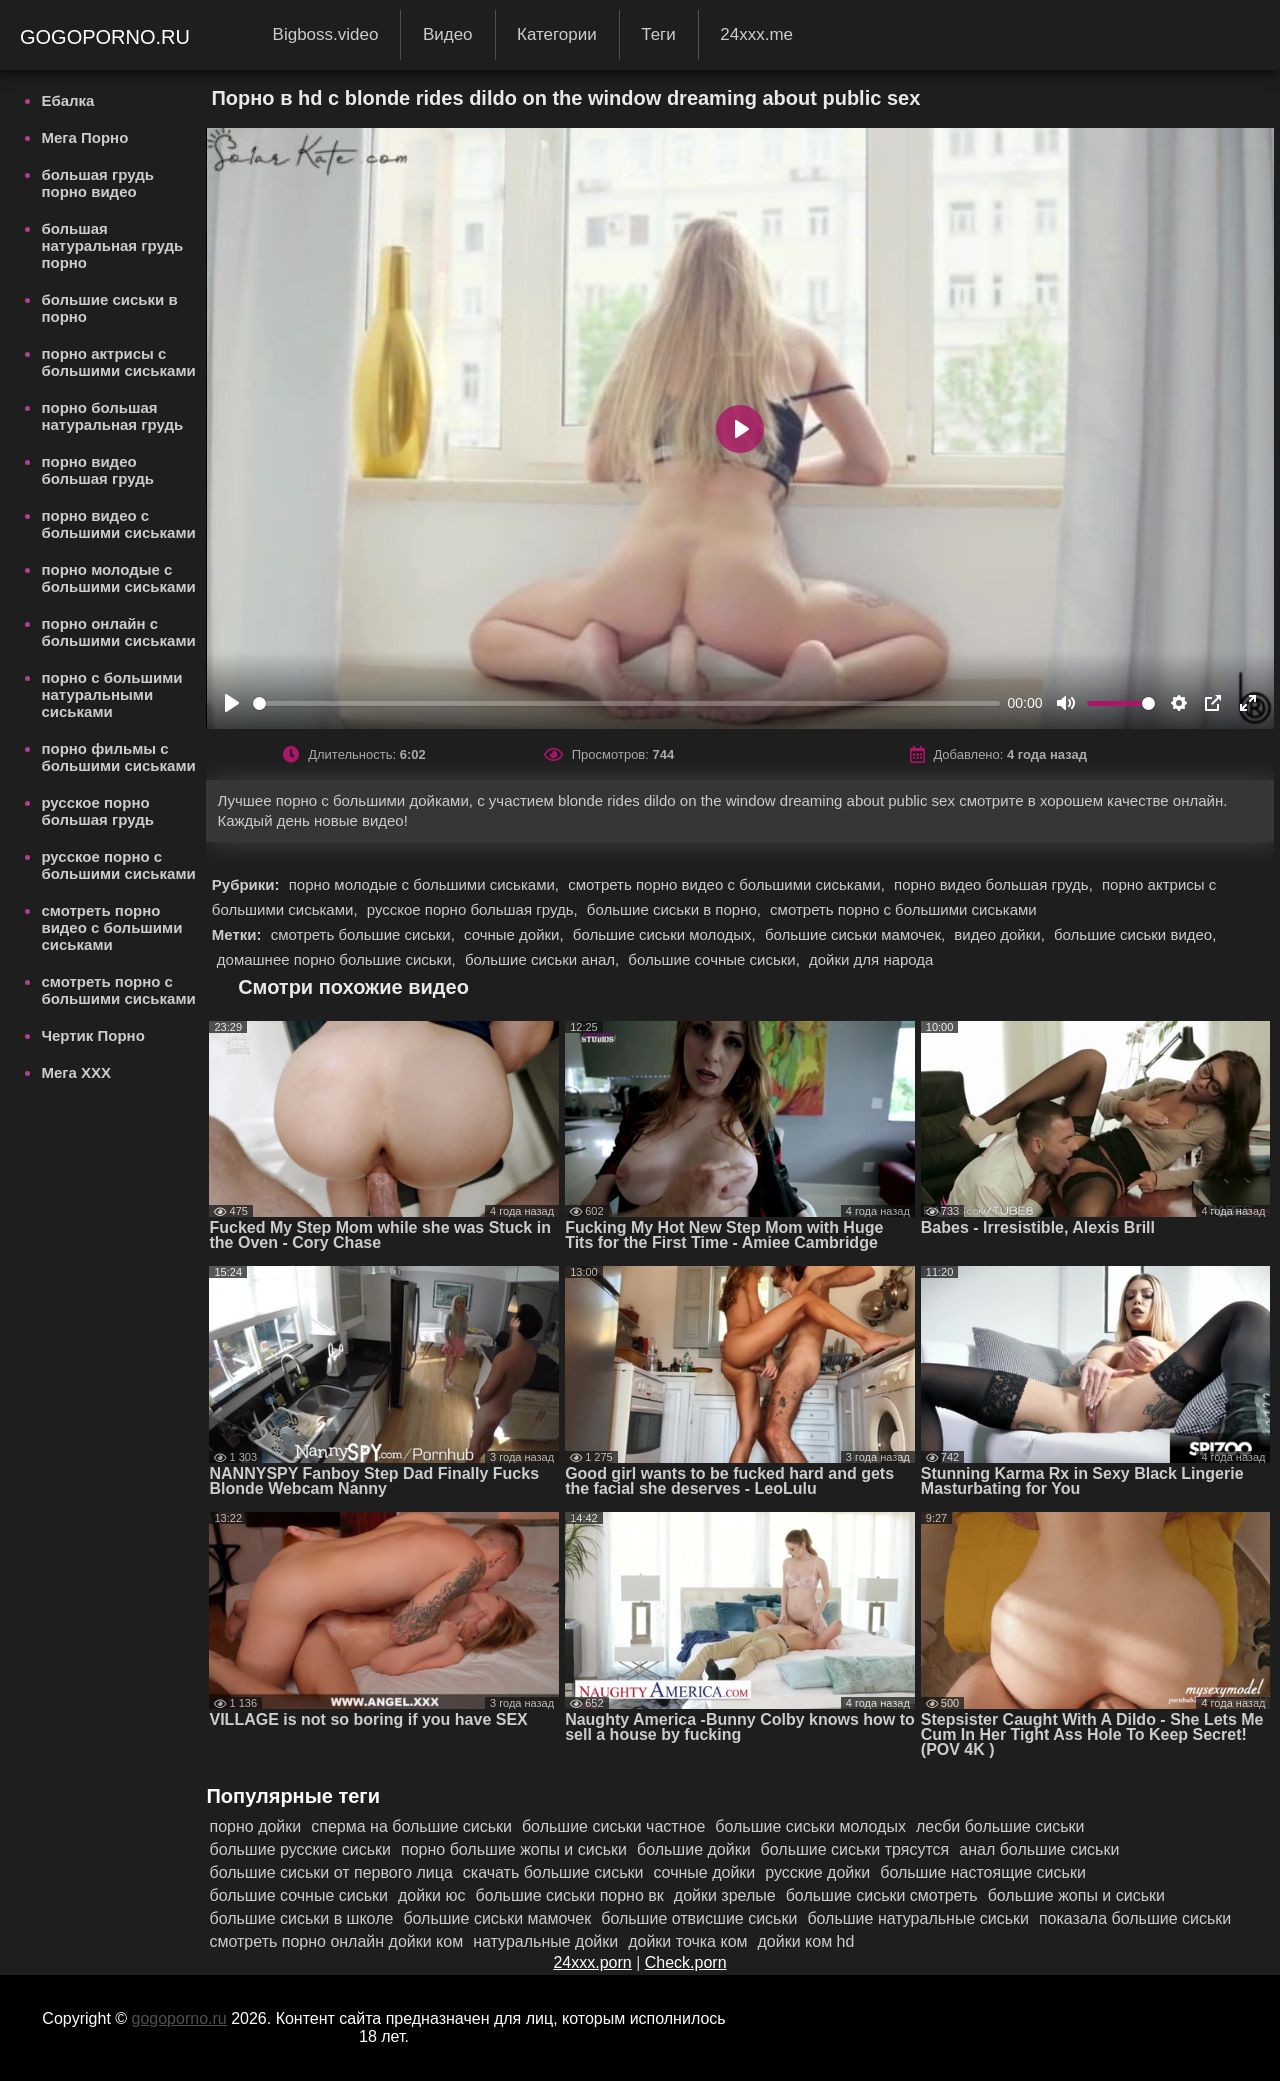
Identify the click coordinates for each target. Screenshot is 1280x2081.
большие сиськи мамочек (497, 1918)
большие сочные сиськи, (716, 959)
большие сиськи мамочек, (857, 934)
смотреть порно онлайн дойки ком (336, 1941)
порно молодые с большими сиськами (118, 578)
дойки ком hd (806, 1941)
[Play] (232, 703)
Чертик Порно (92, 1035)
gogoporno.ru (108, 37)
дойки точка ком (687, 1941)
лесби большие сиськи (1000, 1826)
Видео (448, 34)
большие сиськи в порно (109, 308)
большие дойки (694, 1849)
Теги (658, 34)
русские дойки (817, 1872)
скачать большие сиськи (553, 1872)
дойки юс (432, 1895)
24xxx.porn (592, 1962)
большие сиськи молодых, (666, 934)
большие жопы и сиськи (1076, 1895)
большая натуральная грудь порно (112, 245)
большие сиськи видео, (1135, 934)
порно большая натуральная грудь (112, 416)
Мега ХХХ (76, 1072)
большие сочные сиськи (298, 1895)
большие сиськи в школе (301, 1918)
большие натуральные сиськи (918, 1918)
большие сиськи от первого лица (330, 1872)
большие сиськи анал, (544, 959)
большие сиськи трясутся (855, 1849)
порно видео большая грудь (97, 470)
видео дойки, (1001, 934)
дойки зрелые (725, 1895)
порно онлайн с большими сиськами (118, 632)
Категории (557, 34)
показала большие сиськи (1135, 1918)
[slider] (626, 703)
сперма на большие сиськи (411, 1826)
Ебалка (67, 100)
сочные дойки (704, 1872)
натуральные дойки (545, 1941)
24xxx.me (756, 34)
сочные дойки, (516, 934)
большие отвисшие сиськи (699, 1918)
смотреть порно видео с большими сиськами (111, 927)
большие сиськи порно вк (570, 1895)
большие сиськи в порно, (676, 909)
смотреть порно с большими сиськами (118, 990)
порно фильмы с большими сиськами (118, 757)
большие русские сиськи (300, 1849)
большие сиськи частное (613, 1826)
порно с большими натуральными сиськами (111, 694)
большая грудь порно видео (97, 183)
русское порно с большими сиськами (118, 865)
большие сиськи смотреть (882, 1895)
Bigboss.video (326, 34)
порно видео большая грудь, (995, 884)
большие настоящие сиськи (983, 1872)
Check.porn (686, 1962)
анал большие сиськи (1039, 1849)
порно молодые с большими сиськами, (426, 884)
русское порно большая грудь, (474, 909)
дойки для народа (871, 959)
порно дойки (255, 1826)
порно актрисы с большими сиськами (118, 362)
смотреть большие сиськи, (365, 934)
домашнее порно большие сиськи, (338, 959)
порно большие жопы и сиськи (514, 1849)
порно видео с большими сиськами (118, 524)
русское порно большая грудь (97, 811)
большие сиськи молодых (810, 1826)
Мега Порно (84, 137)
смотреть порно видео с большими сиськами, (728, 884)
